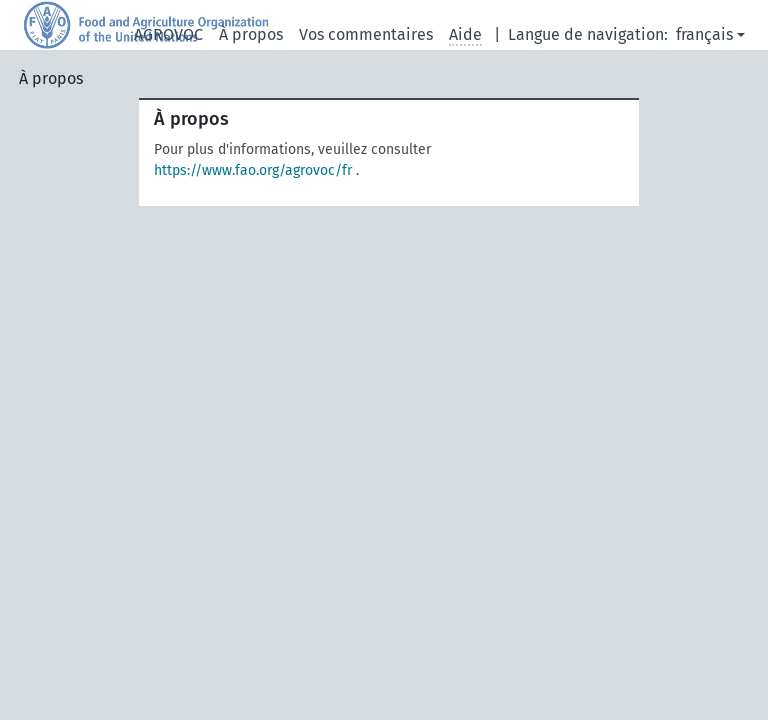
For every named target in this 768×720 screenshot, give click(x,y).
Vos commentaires (366, 34)
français (704, 34)
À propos (251, 34)
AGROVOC (168, 34)
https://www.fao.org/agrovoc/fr (253, 170)
